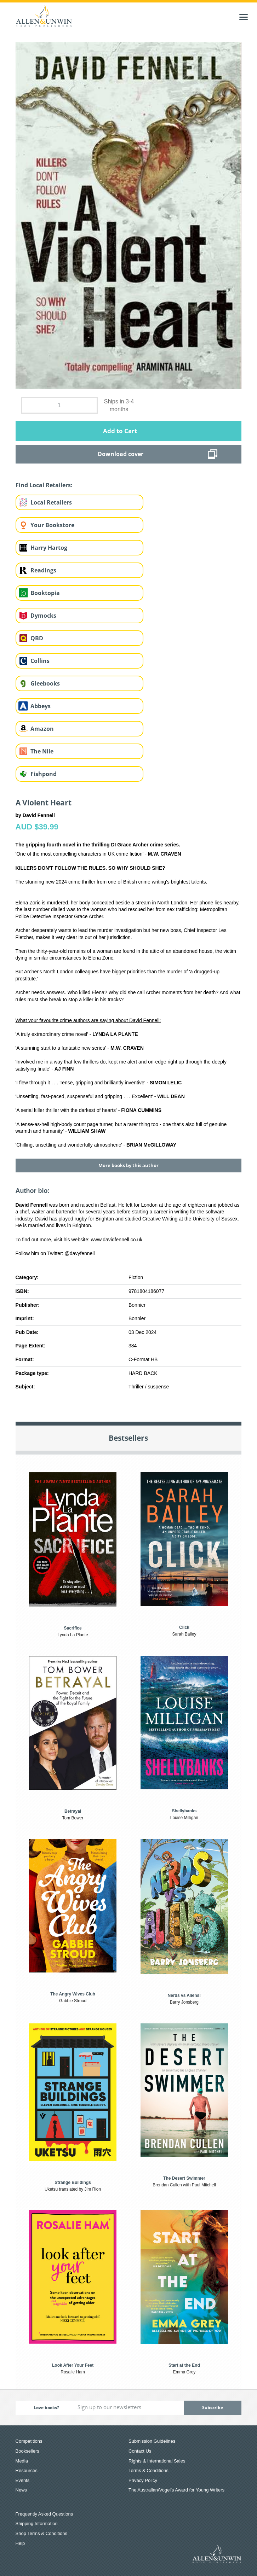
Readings (43, 570)
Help (20, 2543)
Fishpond (43, 774)
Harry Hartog (48, 548)
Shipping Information (37, 2523)
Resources (27, 2470)
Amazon (42, 729)
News (21, 2490)
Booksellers (27, 2451)
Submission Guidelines (151, 2441)
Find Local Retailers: (44, 485)
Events (23, 2480)
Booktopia (45, 593)
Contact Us (139, 2451)
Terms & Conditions (148, 2470)
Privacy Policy (142, 2480)
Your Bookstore (52, 525)
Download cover (120, 454)
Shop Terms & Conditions (41, 2533)
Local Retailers (51, 502)
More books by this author (128, 1165)
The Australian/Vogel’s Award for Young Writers (176, 2490)
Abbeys (40, 706)
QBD (36, 638)
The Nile (41, 751)
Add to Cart (120, 431)
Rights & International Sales (156, 2461)
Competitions (29, 2441)
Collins (40, 661)
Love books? (46, 2408)
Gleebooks (45, 683)
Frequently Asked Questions (44, 2514)
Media (22, 2461)
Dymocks (43, 615)
